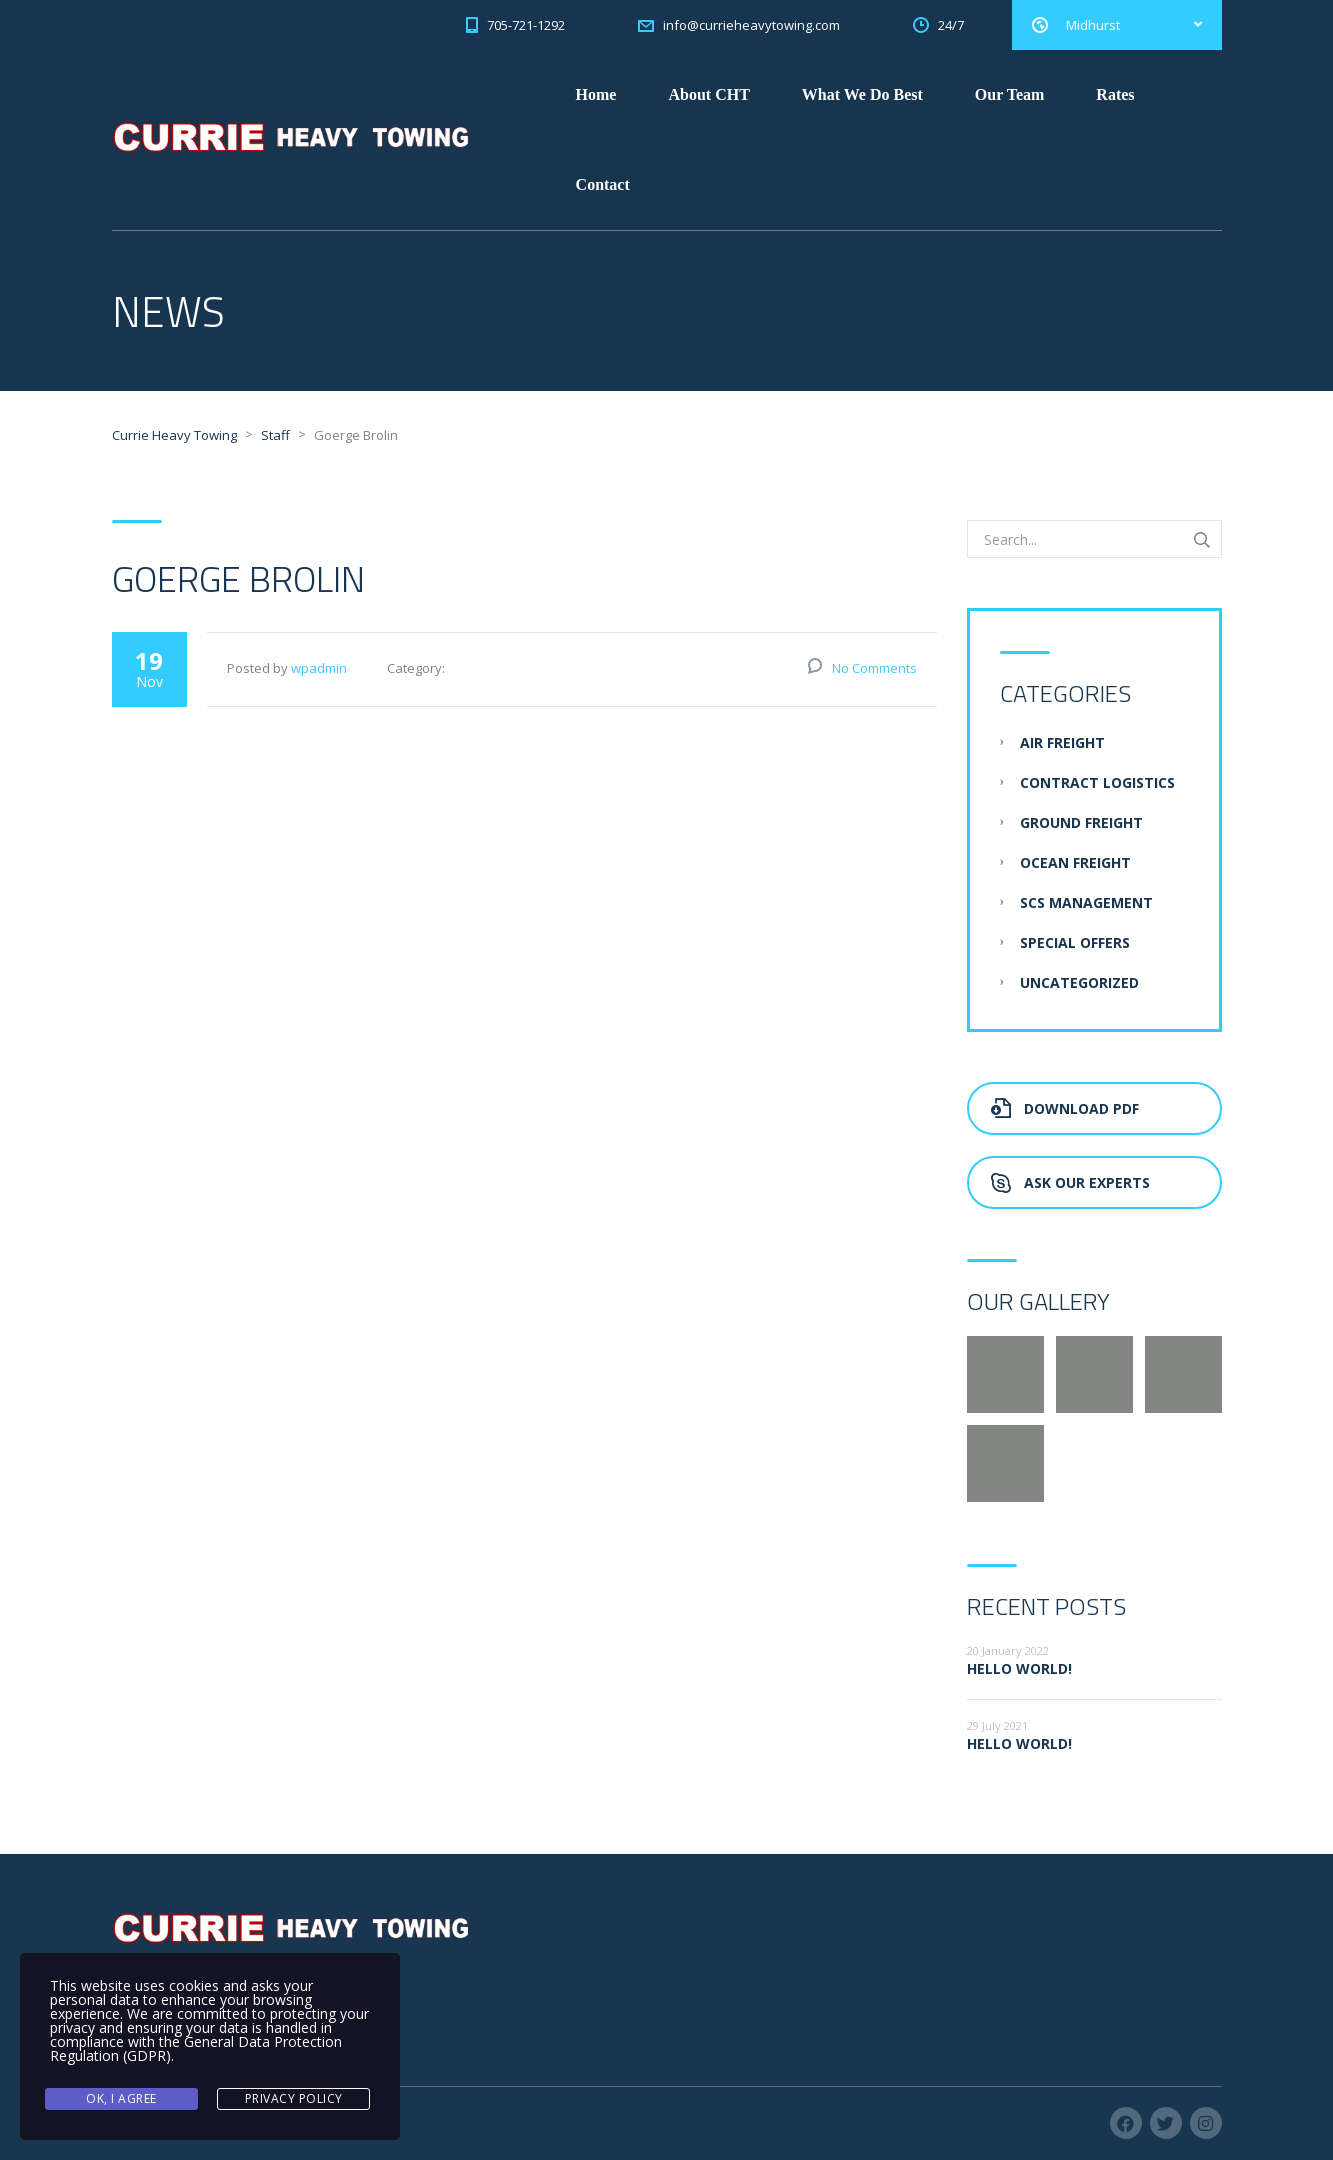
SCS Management (1086, 902)
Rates (1115, 94)
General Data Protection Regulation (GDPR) (196, 2048)
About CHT (708, 94)
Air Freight (1062, 742)
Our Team (1010, 94)
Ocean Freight (1075, 862)
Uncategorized (1079, 982)
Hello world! (1019, 1668)
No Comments (874, 668)
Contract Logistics (1097, 782)
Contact (603, 184)
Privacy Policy (294, 2098)
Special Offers (1075, 942)
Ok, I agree (121, 2098)
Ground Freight (1081, 822)
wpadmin (319, 668)
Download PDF (1065, 1108)
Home (596, 94)
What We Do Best (862, 94)
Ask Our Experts (1070, 1182)
